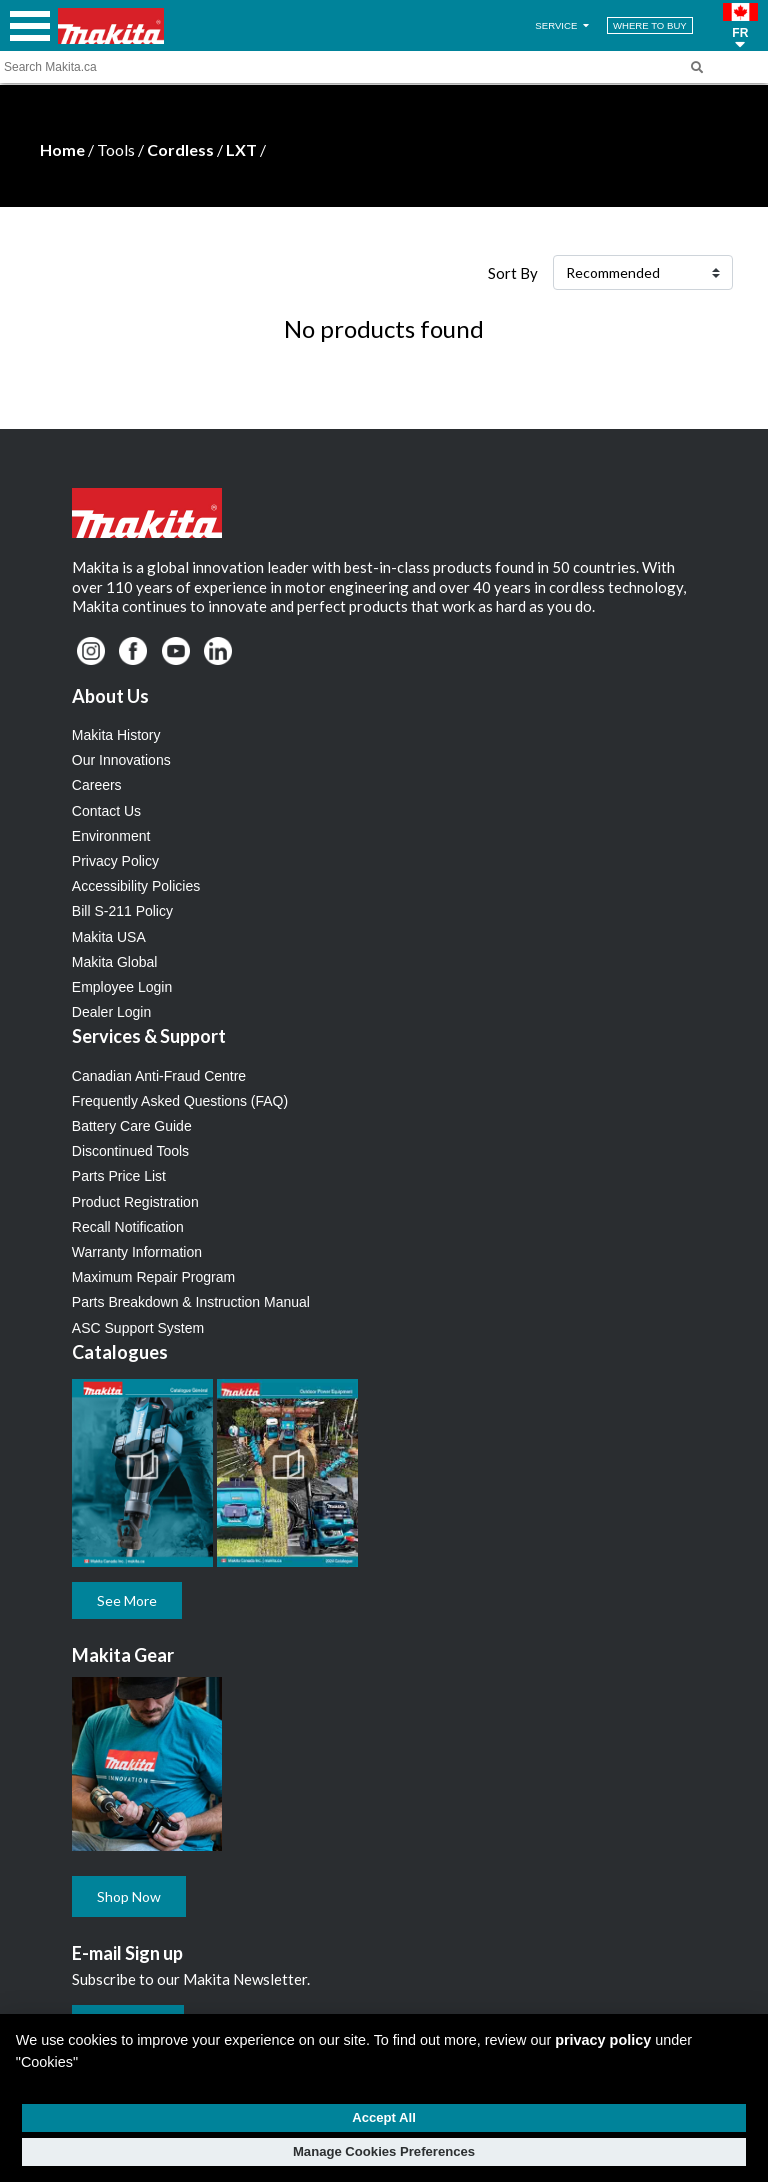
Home (62, 149)
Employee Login (122, 987)
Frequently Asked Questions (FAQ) (180, 1101)
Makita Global (115, 962)
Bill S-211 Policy (122, 911)
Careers (97, 785)
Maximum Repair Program (153, 1277)
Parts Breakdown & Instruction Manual (191, 1302)
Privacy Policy (115, 861)
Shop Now (129, 1896)
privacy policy (603, 2040)
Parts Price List (119, 1176)
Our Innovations (121, 760)
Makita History (116, 735)
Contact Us (106, 811)
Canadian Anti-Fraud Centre (159, 1076)
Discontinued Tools (130, 1151)
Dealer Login (111, 1012)
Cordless (180, 149)
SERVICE (563, 25)
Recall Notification (128, 1227)
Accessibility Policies (136, 886)
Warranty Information (137, 1252)
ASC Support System (138, 1328)
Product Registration (135, 1202)
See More (127, 1600)
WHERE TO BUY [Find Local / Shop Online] (650, 25)
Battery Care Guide (132, 1126)
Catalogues (120, 1352)
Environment (111, 836)
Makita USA (109, 937)
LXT (241, 149)
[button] (740, 26)
